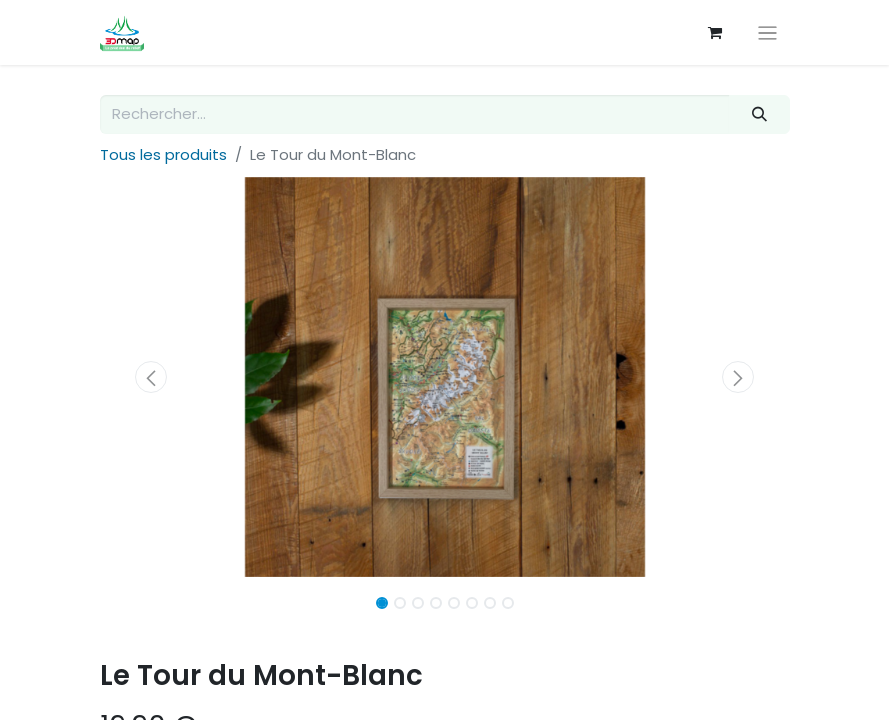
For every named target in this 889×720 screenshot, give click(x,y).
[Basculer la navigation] (767, 32)
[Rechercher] (759, 114)
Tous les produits (163, 154)
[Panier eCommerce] (715, 33)
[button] (152, 377)
